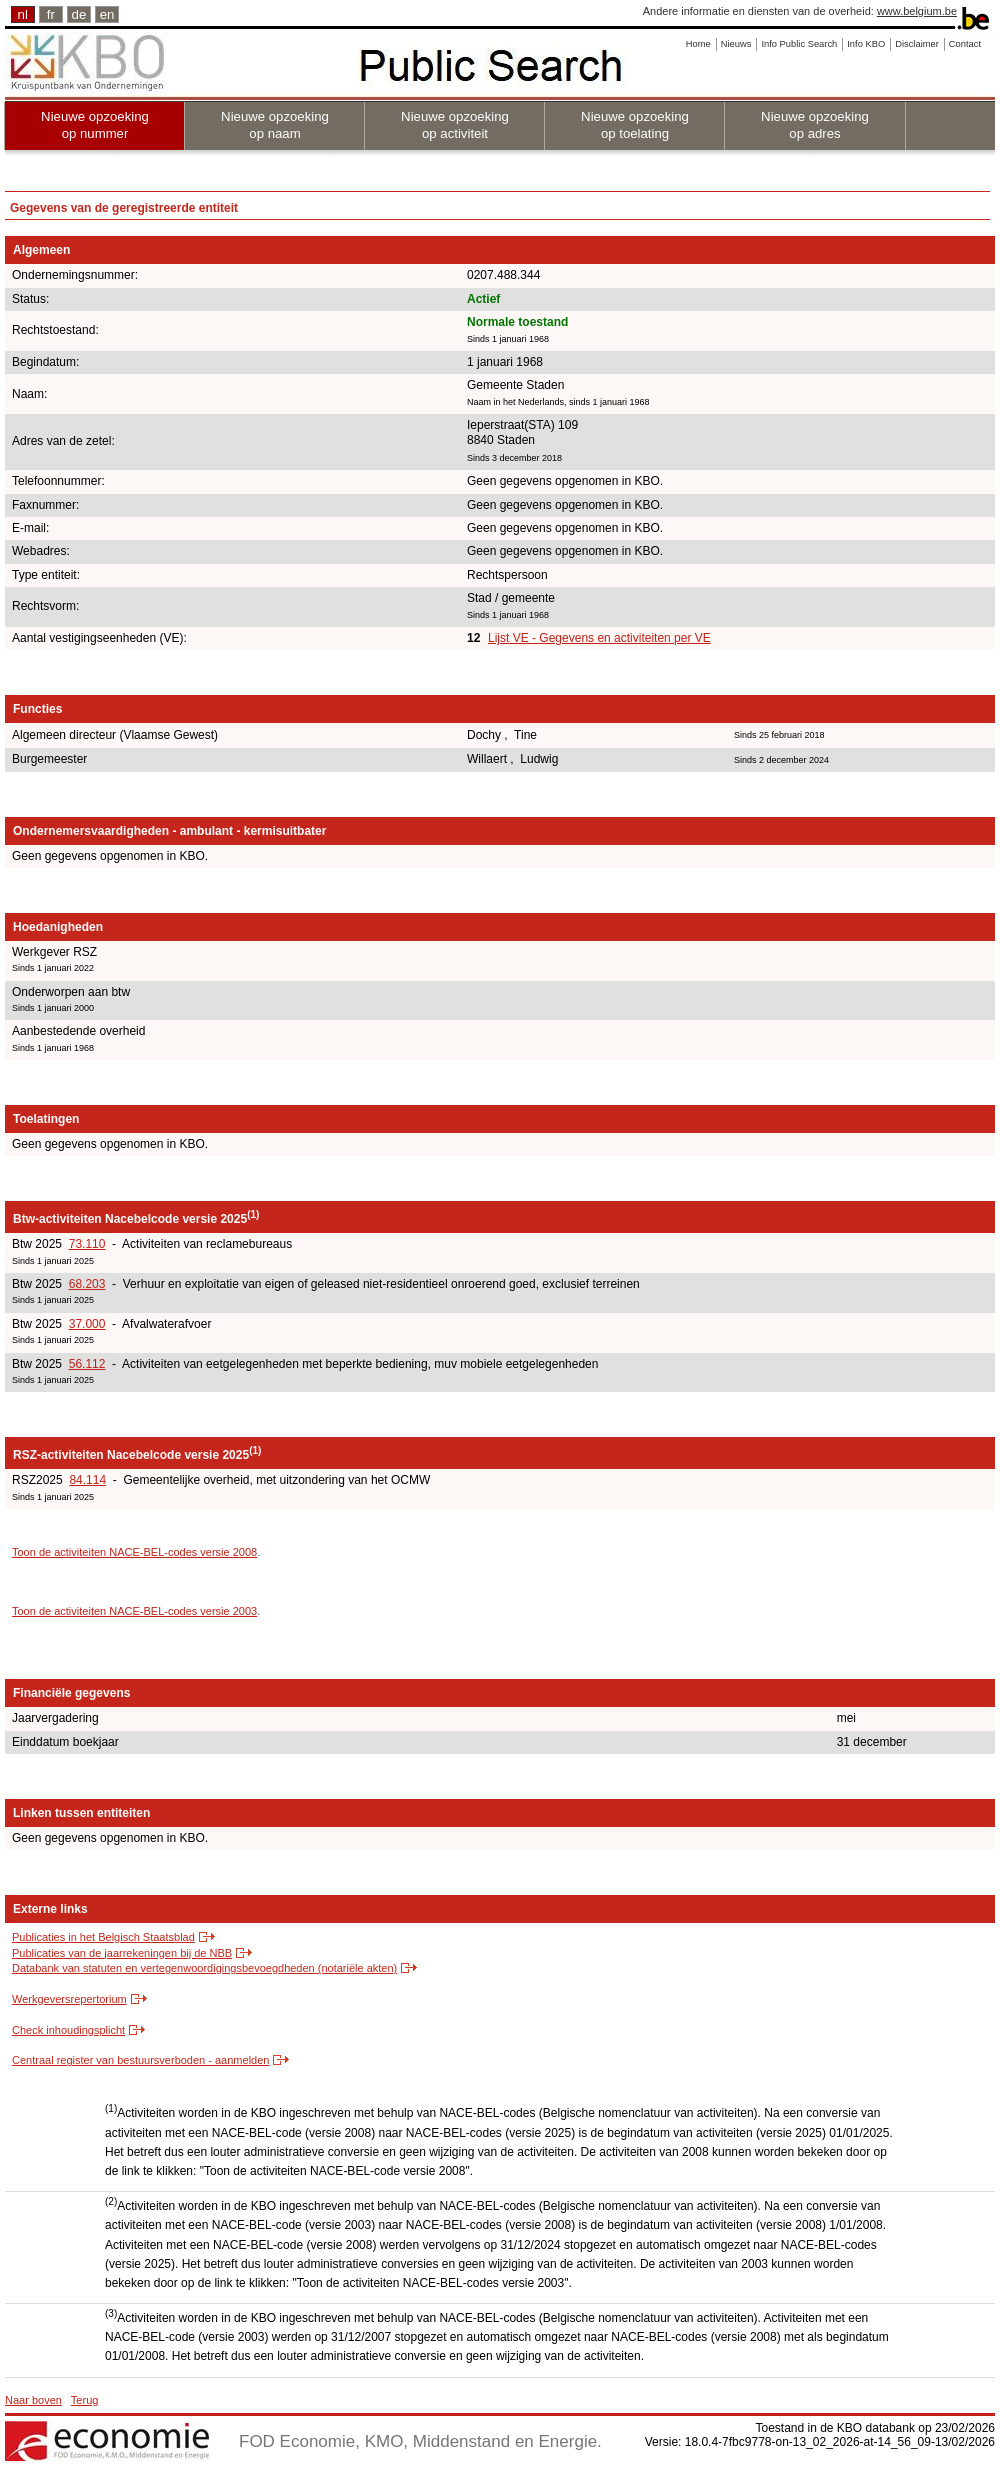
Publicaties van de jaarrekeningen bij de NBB (122, 1953)
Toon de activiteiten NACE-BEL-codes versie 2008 (134, 1552)
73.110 (87, 1244)
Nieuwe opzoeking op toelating (635, 125)
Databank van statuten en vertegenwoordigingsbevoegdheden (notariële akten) (204, 1968)
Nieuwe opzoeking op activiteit (455, 125)
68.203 (87, 1284)
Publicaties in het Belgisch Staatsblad (103, 1937)
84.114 (87, 1480)
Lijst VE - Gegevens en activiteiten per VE (599, 638)
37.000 (87, 1324)
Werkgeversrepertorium (69, 1999)
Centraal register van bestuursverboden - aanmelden (140, 2060)
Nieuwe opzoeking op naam (275, 125)
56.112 (87, 1364)
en (107, 14)
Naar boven (33, 2400)
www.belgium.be (917, 11)
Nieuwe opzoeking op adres (815, 125)
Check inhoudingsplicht (68, 2030)
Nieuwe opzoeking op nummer (95, 125)
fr (51, 14)
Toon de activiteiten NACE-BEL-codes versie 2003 (134, 1611)
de (79, 14)
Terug (85, 2400)
